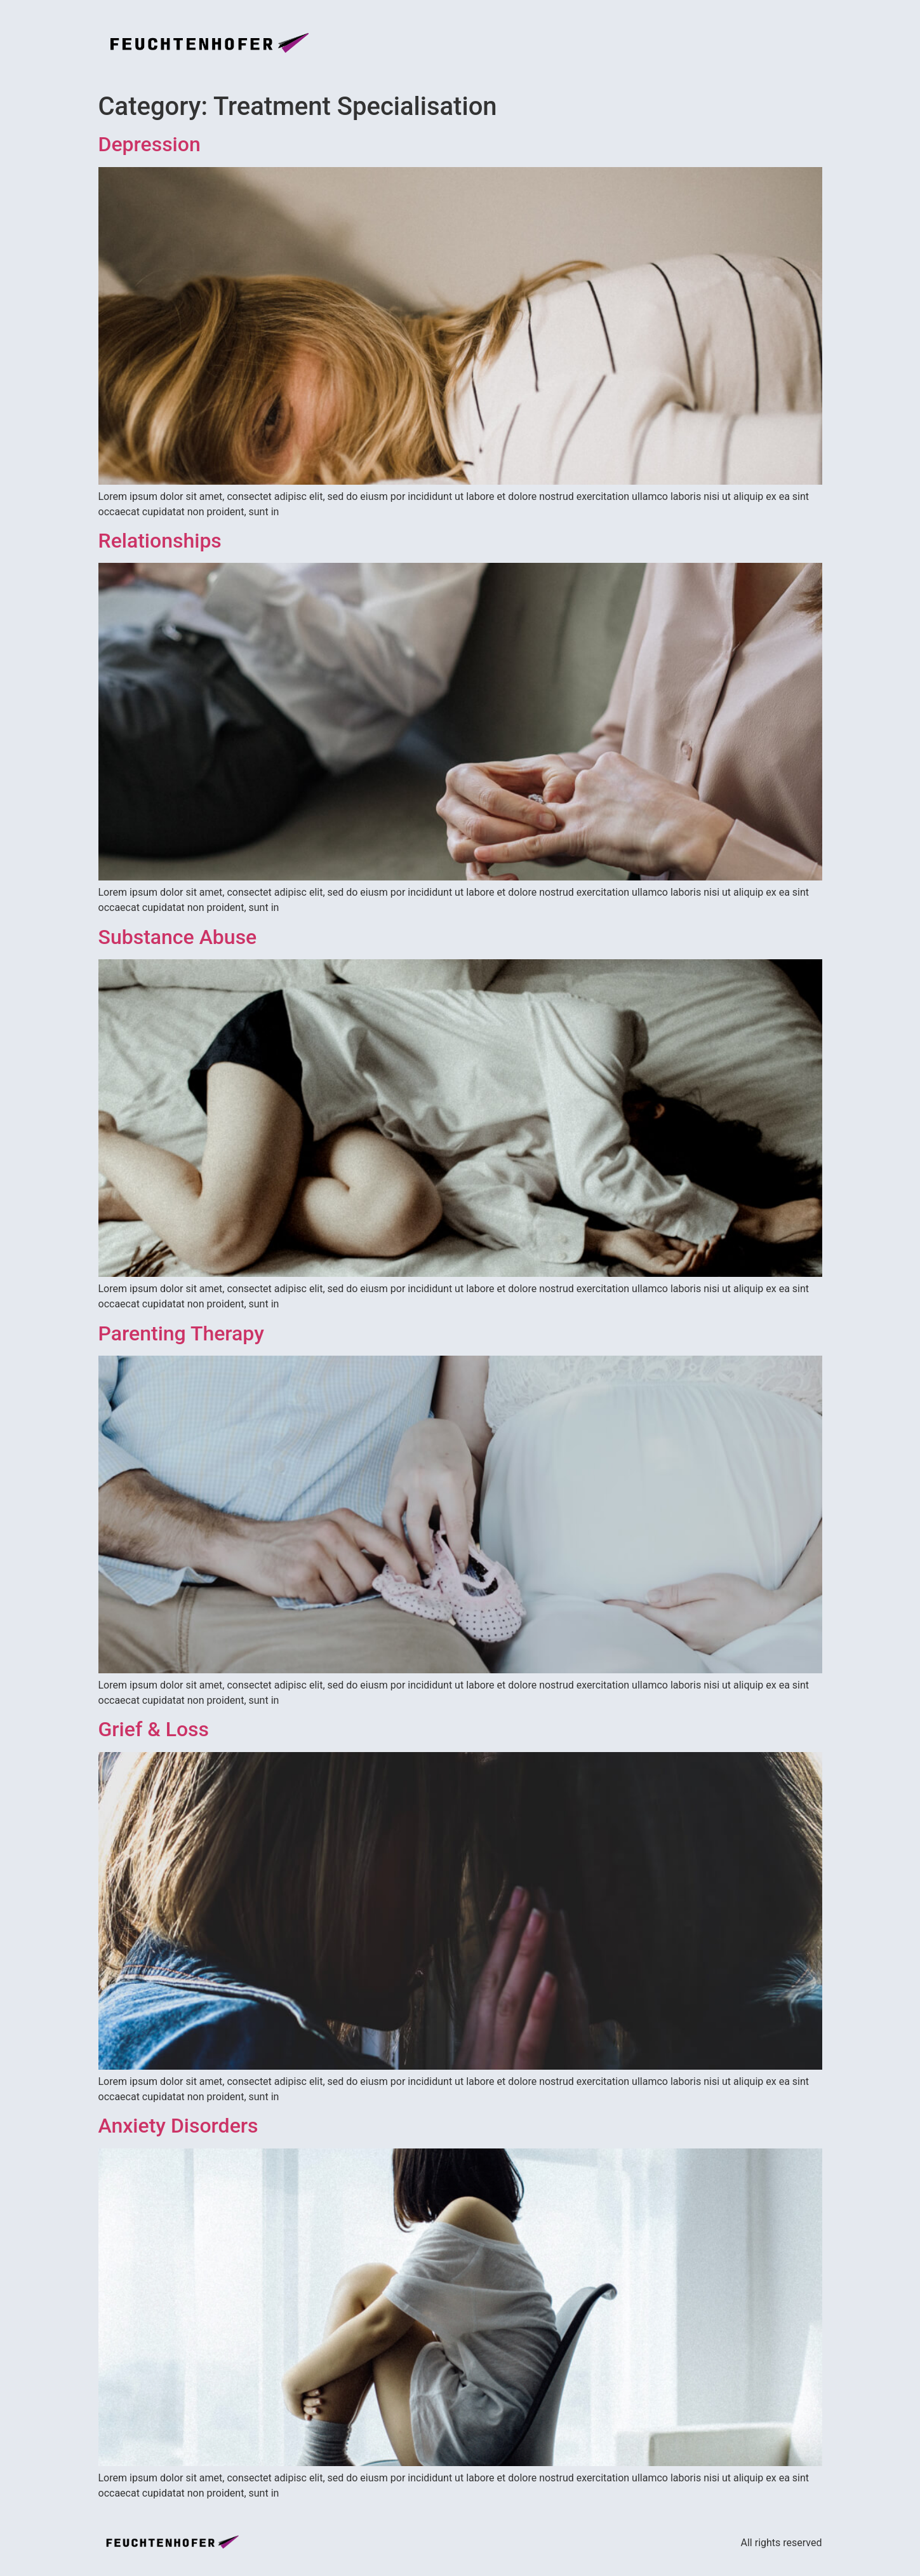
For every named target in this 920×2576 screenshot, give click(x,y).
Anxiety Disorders (178, 2126)
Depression (149, 144)
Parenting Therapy (181, 1333)
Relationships (160, 541)
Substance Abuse (177, 937)
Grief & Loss (154, 1729)
